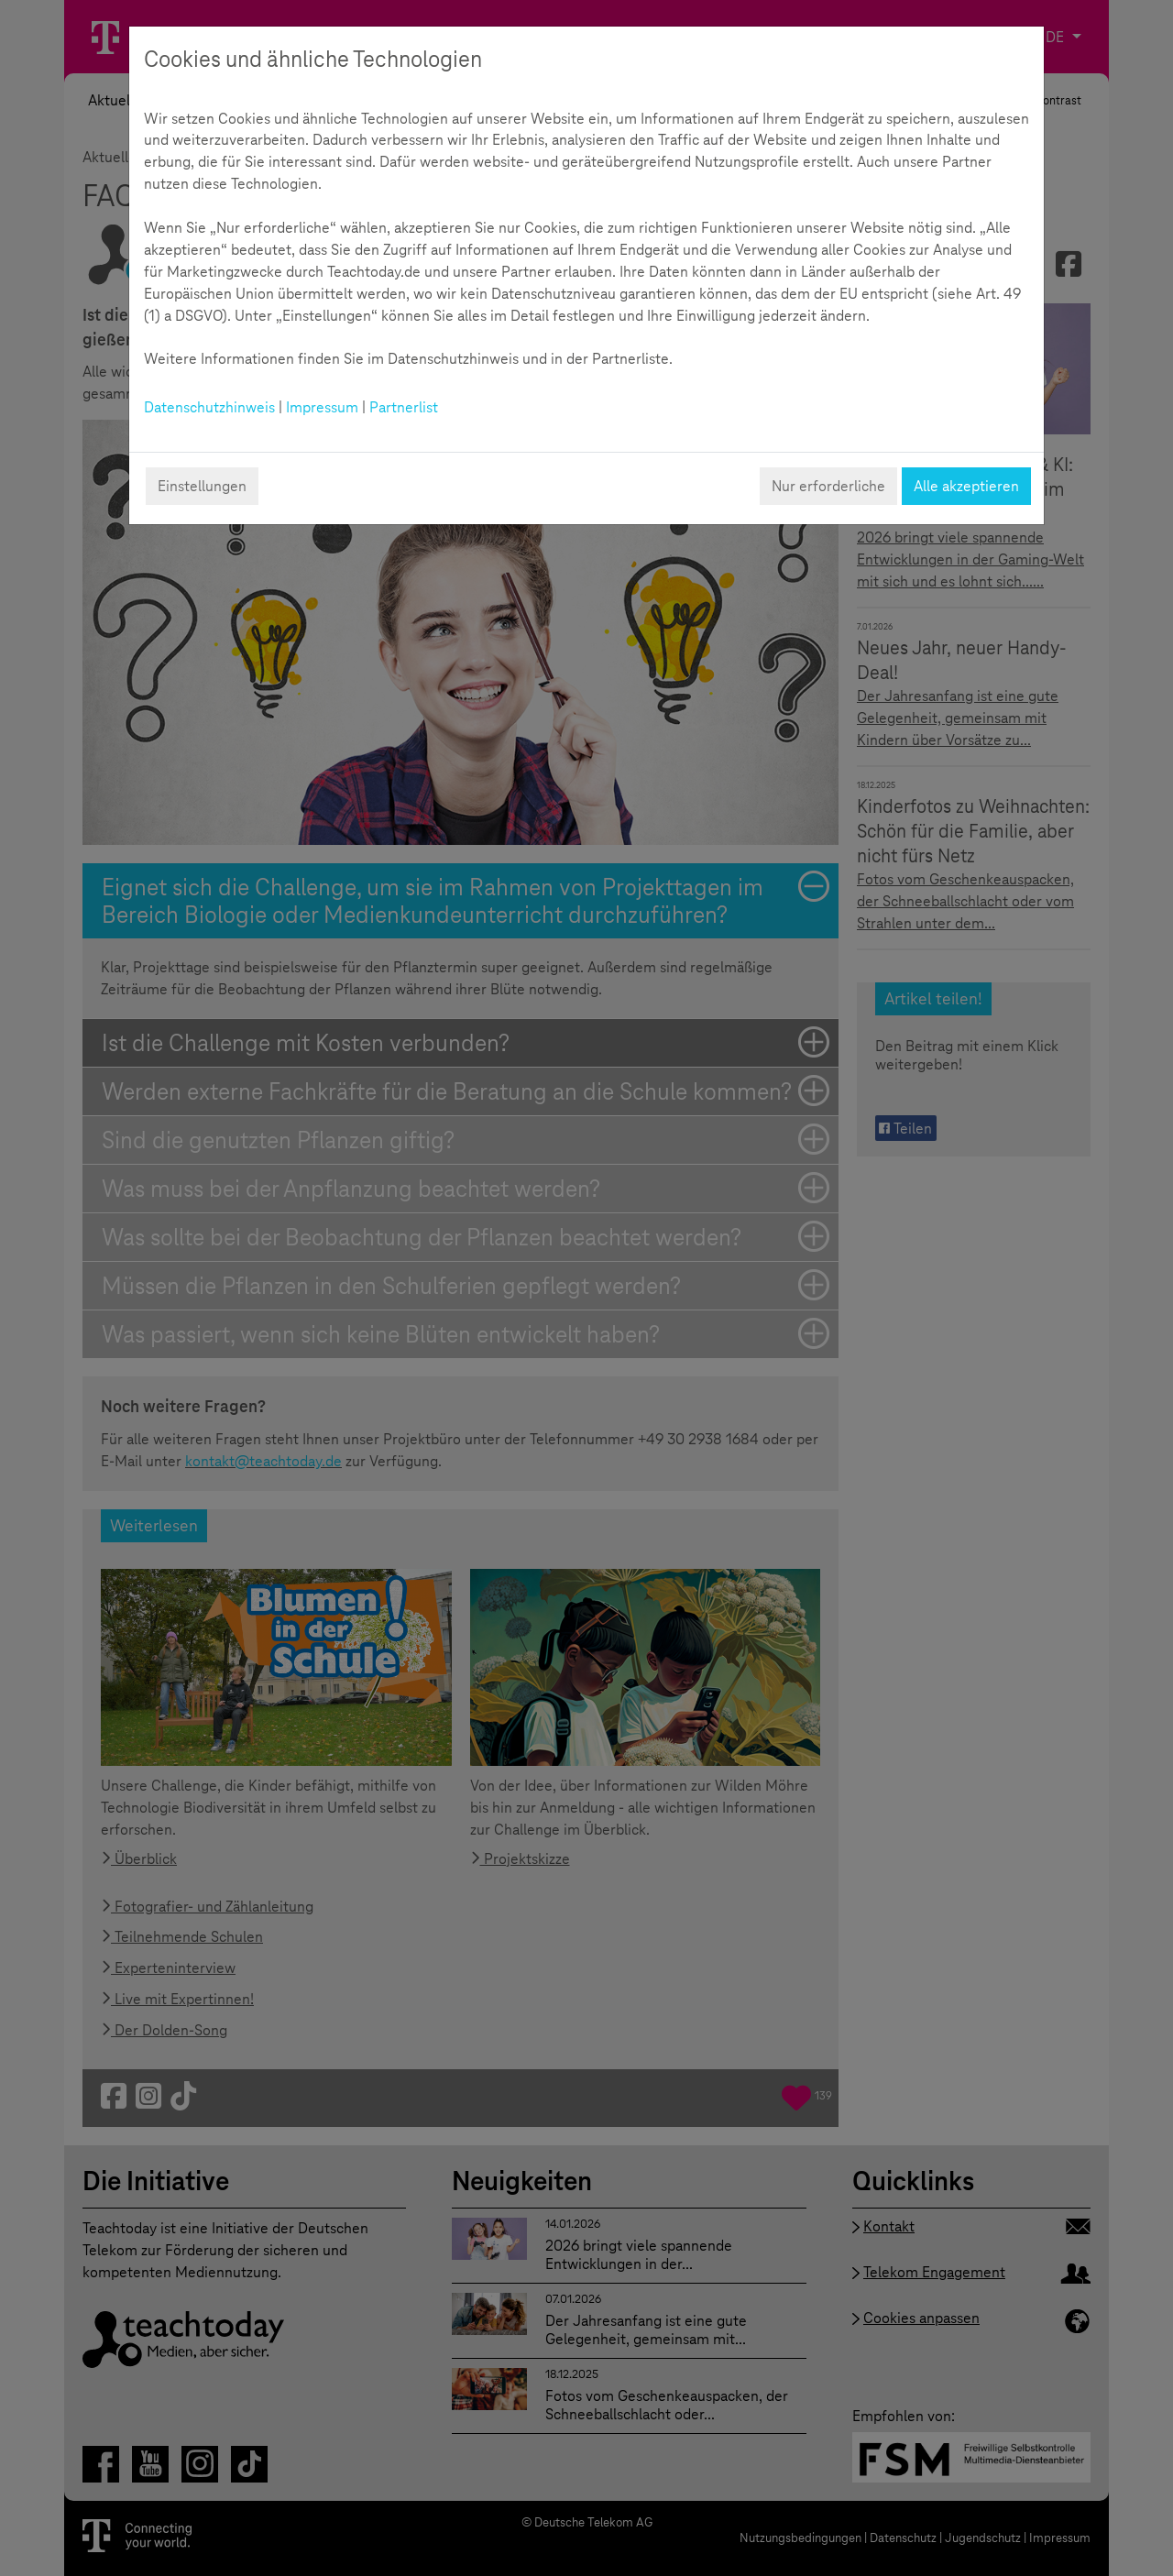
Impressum (322, 407)
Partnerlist (403, 407)
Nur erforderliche (828, 486)
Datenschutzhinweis (209, 407)
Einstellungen (202, 486)
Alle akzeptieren (966, 486)
